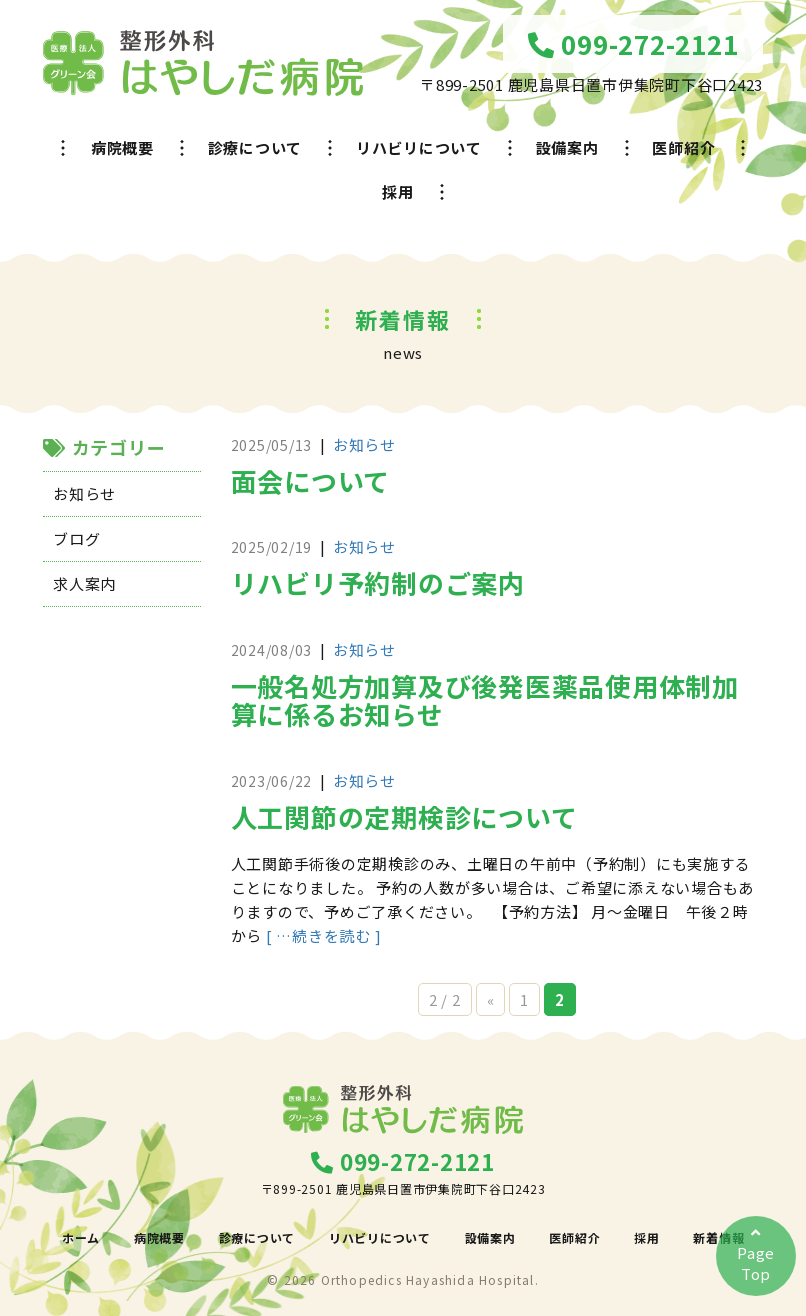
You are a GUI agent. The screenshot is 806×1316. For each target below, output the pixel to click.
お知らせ (84, 493)
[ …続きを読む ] (324, 935)
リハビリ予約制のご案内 (378, 582)
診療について (255, 147)
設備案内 (567, 147)
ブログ (76, 538)
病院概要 (122, 147)
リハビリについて (419, 147)
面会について (311, 480)
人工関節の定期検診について (404, 816)
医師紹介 (683, 147)
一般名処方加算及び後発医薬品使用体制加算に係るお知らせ (485, 700)
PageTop (756, 1254)
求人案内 (84, 583)
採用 (398, 191)
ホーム (81, 1237)
